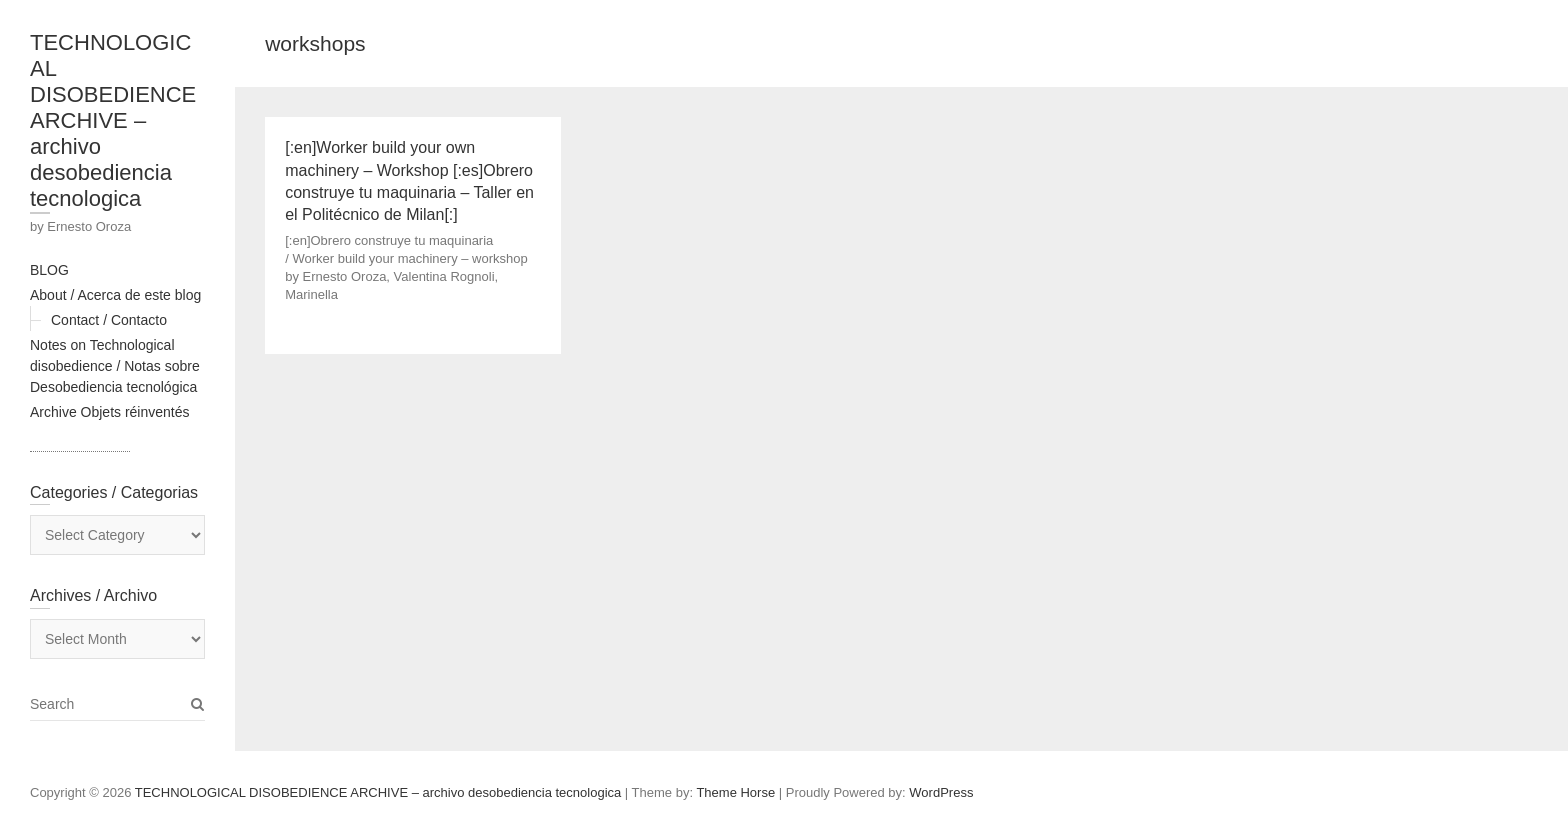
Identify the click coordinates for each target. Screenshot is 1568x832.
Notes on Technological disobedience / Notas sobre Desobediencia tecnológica (115, 366)
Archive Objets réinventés (110, 412)
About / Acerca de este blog (115, 295)
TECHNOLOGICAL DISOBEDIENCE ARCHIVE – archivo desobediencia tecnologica (113, 120)
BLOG (49, 270)
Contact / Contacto (109, 320)
